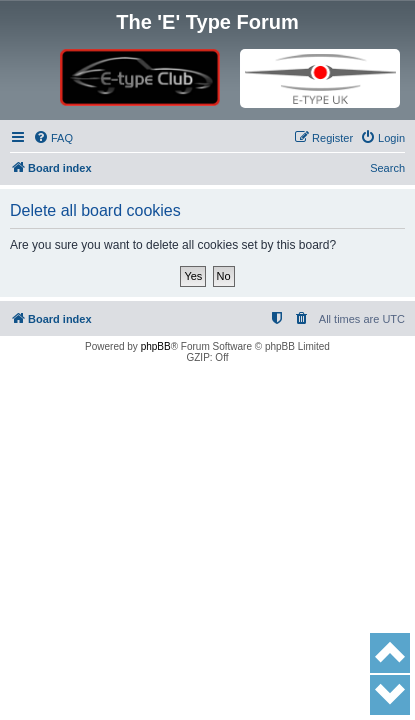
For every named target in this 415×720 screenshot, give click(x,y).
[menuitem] (53, 138)
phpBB (156, 346)
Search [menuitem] (387, 168)
